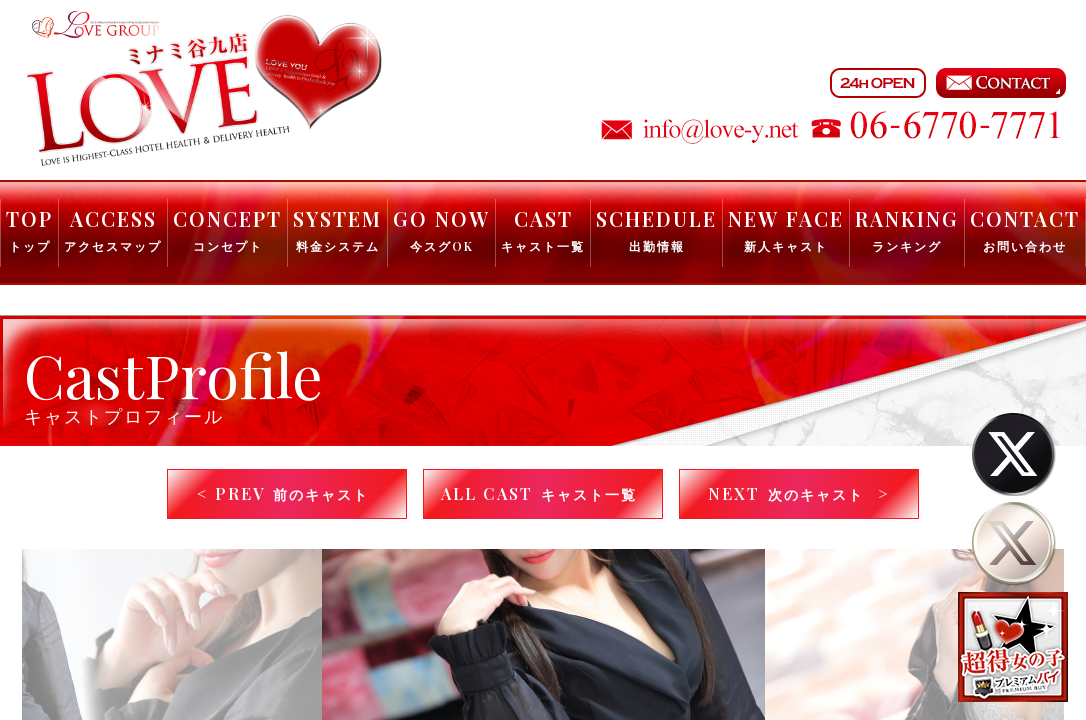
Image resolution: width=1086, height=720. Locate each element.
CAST (543, 229)
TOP (29, 229)
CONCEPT (227, 229)
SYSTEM (337, 229)
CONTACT (1025, 229)
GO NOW (441, 229)
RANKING (907, 229)
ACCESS (113, 229)
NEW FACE (786, 229)
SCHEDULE (656, 229)
